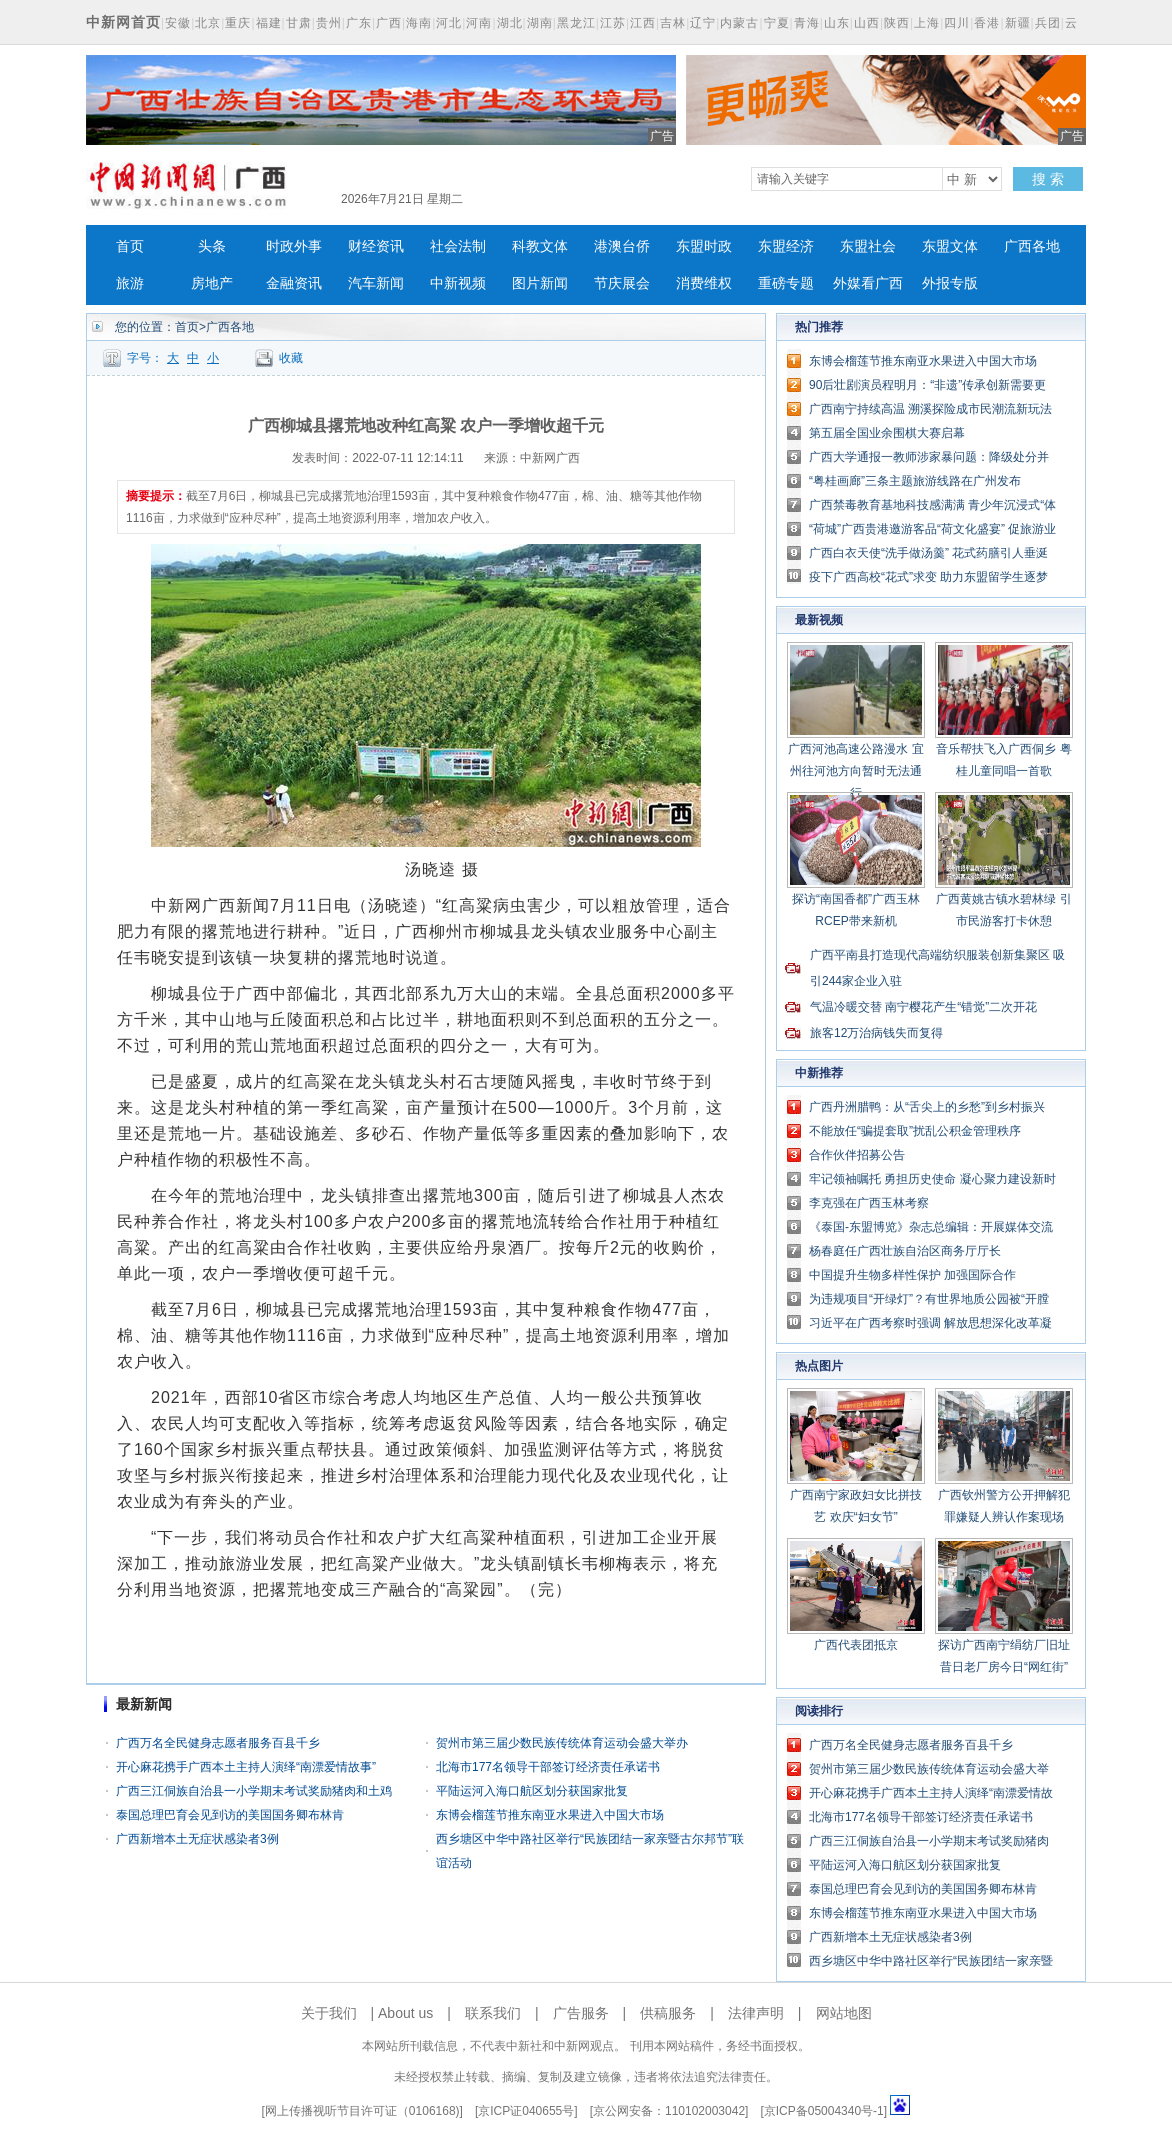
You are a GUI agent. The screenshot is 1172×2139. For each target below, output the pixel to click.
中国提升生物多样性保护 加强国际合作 (912, 1275)
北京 (208, 23)
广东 (359, 23)
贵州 (329, 23)
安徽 (178, 23)
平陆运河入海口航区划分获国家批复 (532, 1791)
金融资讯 (294, 283)
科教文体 (540, 246)
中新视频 (458, 283)
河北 (449, 23)
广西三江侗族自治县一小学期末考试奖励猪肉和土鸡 (254, 1791)
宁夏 (777, 23)
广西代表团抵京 (856, 1645)
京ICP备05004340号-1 (824, 2111)
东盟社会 (868, 246)
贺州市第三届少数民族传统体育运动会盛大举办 (562, 1743)
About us (405, 2013)
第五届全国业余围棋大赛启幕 (887, 433)
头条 (212, 246)
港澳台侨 (622, 246)
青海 (807, 23)
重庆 (238, 23)
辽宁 (703, 23)
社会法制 (458, 246)
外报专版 (950, 283)
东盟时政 (704, 246)
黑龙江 (576, 23)
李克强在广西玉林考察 (869, 1203)
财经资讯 (376, 246)
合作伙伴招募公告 (857, 1155)
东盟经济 (786, 246)
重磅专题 (786, 283)
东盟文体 (950, 246)
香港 (987, 23)
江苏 (613, 23)
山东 (837, 23)
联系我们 (493, 2013)
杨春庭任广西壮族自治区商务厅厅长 (905, 1251)
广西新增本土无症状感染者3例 (197, 1839)
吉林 (673, 23)
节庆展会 (622, 283)
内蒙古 (739, 23)
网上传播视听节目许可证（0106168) (362, 2111)
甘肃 (299, 23)
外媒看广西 (868, 283)
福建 (269, 23)
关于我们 (329, 2013)
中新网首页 (123, 22)
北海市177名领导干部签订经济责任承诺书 (548, 1767)
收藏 (291, 358)
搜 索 (1048, 179)
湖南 (540, 23)
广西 (389, 23)
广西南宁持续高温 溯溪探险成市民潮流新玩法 (930, 409)
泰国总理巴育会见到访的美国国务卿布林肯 (230, 1815)
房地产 (212, 283)
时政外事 (294, 246)
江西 (643, 23)
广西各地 (1032, 246)
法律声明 (756, 2013)
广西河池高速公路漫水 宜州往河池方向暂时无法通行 (855, 771)
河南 (479, 23)
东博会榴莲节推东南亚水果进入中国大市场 (550, 1815)
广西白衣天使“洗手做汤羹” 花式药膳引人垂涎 (928, 553)
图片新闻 (540, 283)
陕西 (897, 23)
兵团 (1048, 23)
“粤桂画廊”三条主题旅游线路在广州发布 (915, 481)
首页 (130, 246)
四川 (957, 23)
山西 (867, 23)
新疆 (1018, 23)
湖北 (510, 23)
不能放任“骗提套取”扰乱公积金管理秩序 (915, 1131)
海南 (419, 23)
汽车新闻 (376, 283)
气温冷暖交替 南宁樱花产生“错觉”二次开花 (923, 1007)
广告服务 (581, 2013)
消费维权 (704, 283)
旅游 (130, 283)
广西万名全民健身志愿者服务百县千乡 (218, 1743)
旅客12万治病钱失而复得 (876, 1033)
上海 (927, 23)
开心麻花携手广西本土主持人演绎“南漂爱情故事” (246, 1767)
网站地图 (844, 2013)
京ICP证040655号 (526, 2111)
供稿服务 (668, 2013)
